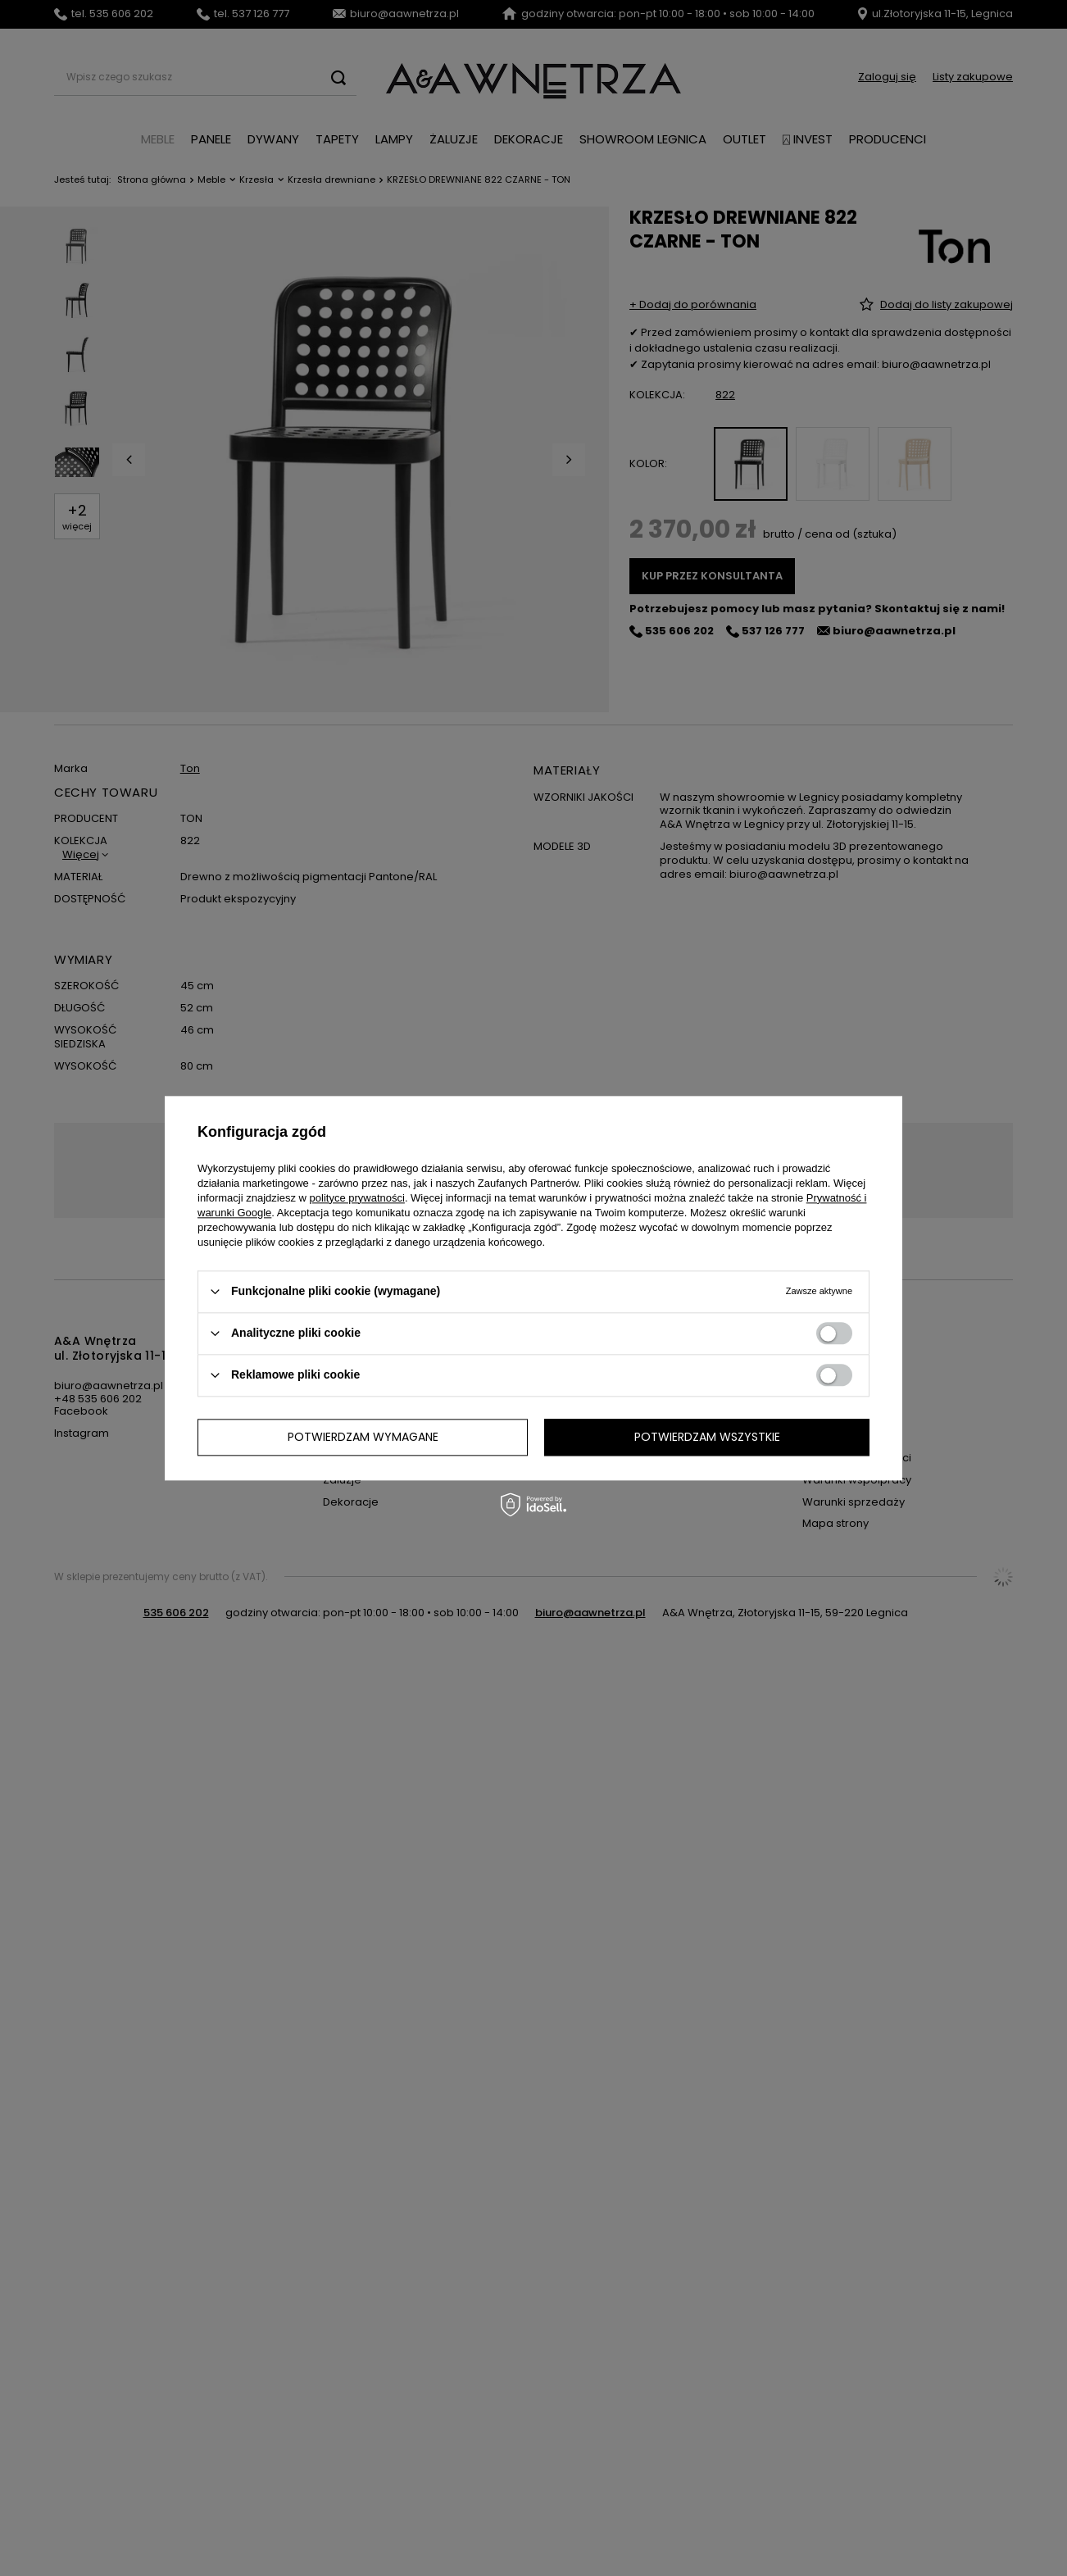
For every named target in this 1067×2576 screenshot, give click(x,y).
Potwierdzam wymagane (363, 1437)
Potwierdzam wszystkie (707, 1437)
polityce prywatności (357, 1198)
